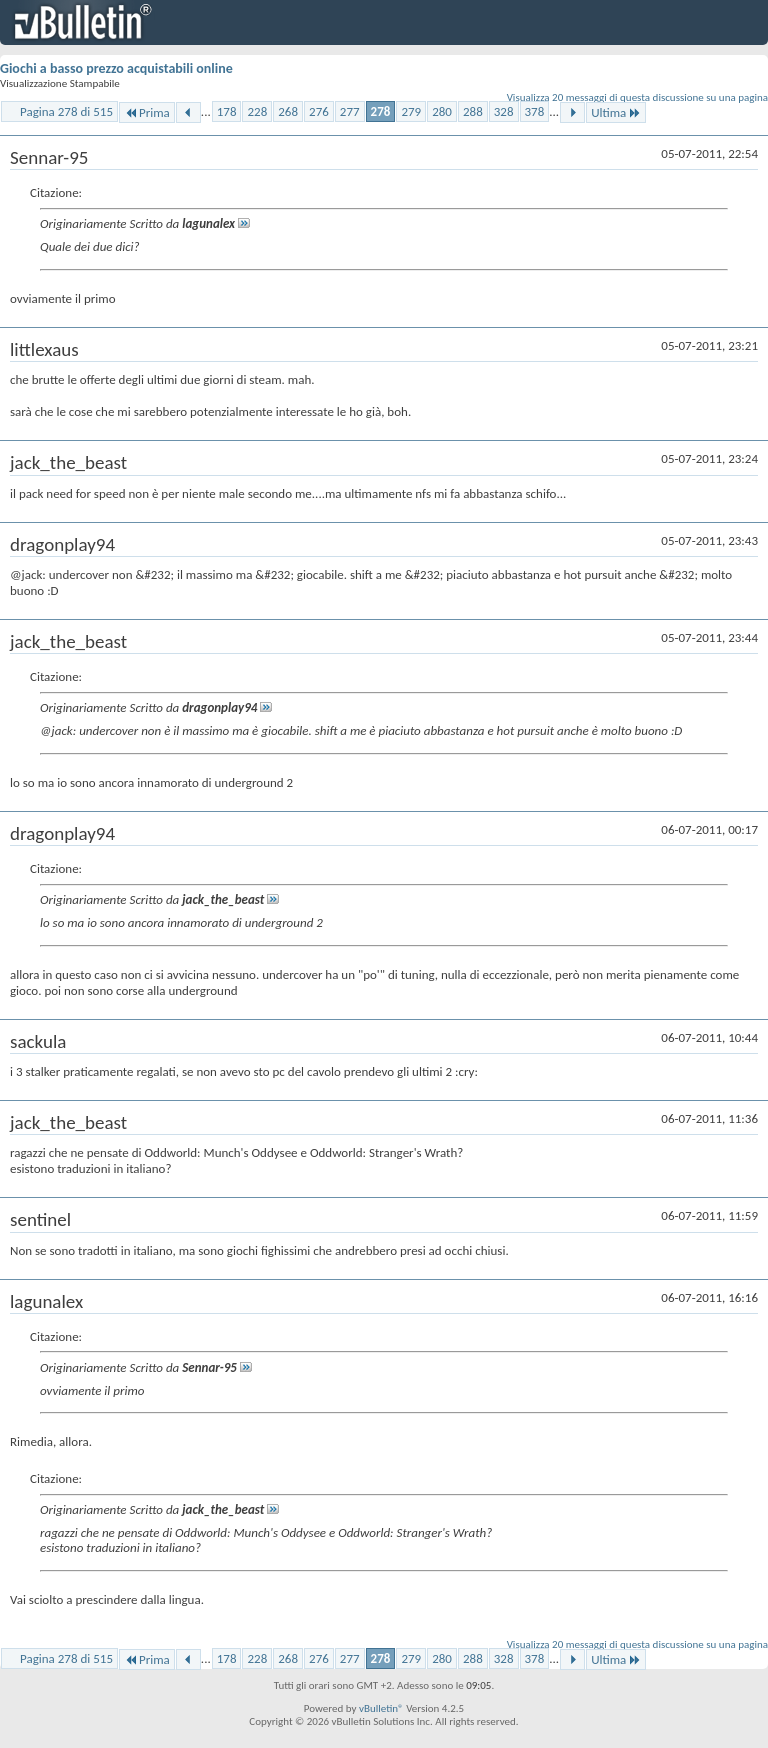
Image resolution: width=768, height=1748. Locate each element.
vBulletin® (381, 1708)
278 (381, 111)
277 (350, 111)
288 (473, 111)
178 (227, 111)
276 (319, 111)
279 (411, 111)
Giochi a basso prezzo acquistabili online (116, 68)
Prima (147, 112)
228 (257, 111)
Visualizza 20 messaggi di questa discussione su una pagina (637, 97)
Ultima (616, 112)
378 (535, 111)
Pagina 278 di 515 (66, 111)
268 (288, 111)
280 (442, 111)
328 (504, 111)
